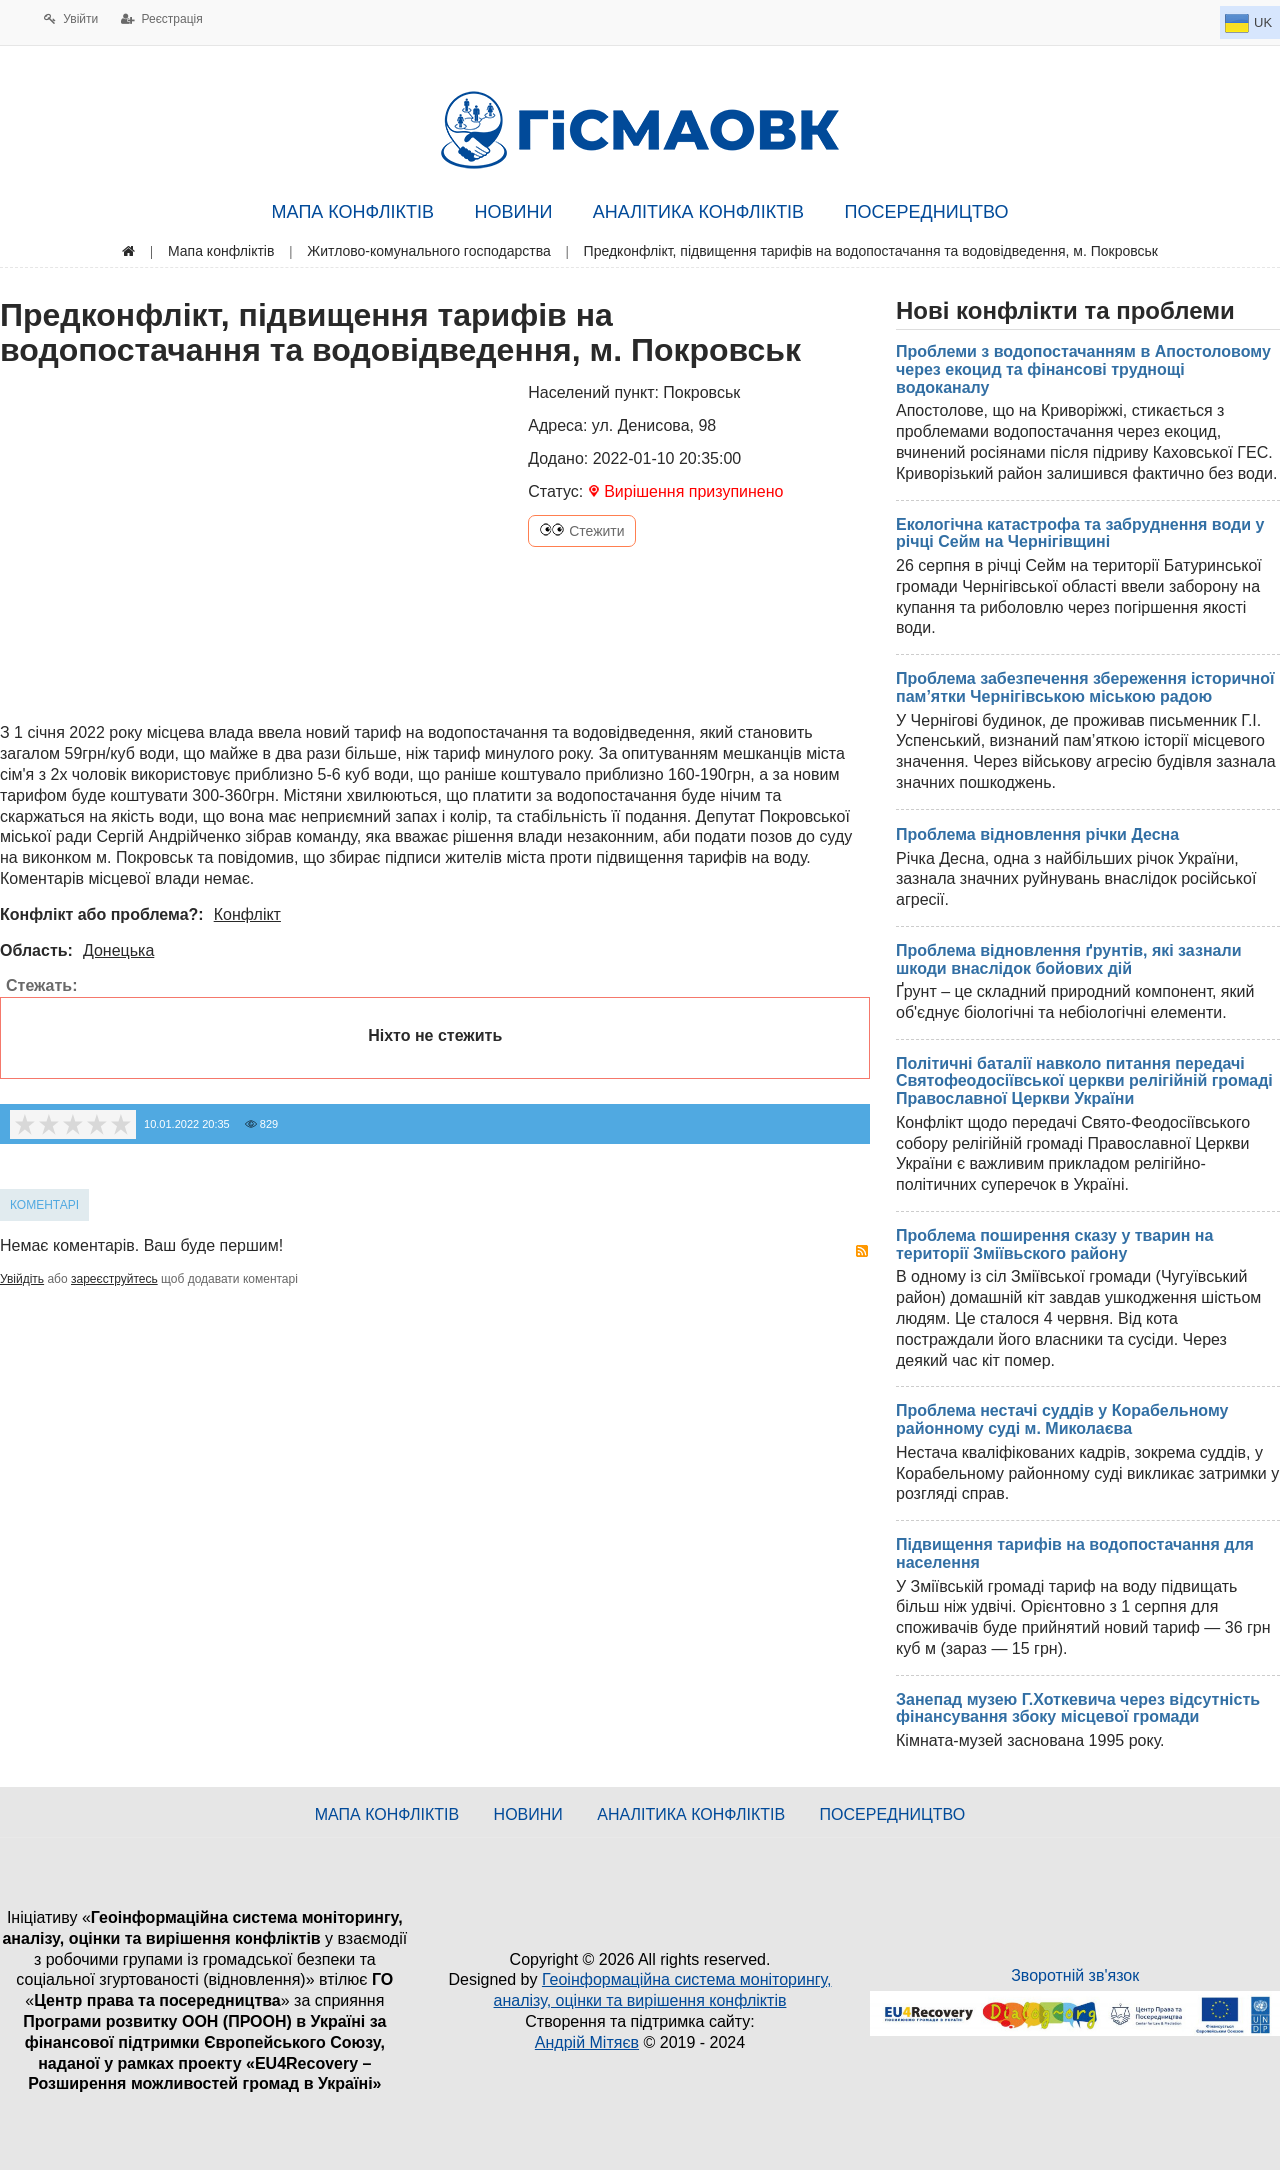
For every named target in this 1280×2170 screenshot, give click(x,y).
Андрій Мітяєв (587, 2042)
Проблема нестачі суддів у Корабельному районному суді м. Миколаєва (1062, 1419)
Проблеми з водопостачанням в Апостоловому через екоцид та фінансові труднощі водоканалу (1083, 369)
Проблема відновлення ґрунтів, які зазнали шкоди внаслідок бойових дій (1068, 959)
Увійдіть (22, 1279)
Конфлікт (247, 914)
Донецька (118, 950)
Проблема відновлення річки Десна (1037, 834)
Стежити (581, 531)
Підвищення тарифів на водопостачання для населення (1075, 1553)
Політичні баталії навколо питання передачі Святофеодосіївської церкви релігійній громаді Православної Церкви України (1084, 1081)
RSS (862, 1251)
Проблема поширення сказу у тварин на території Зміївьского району (1054, 1244)
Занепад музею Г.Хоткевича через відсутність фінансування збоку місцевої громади (1078, 1708)
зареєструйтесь (114, 1279)
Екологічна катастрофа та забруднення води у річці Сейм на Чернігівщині (1080, 533)
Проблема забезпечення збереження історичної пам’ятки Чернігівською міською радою (1085, 687)
